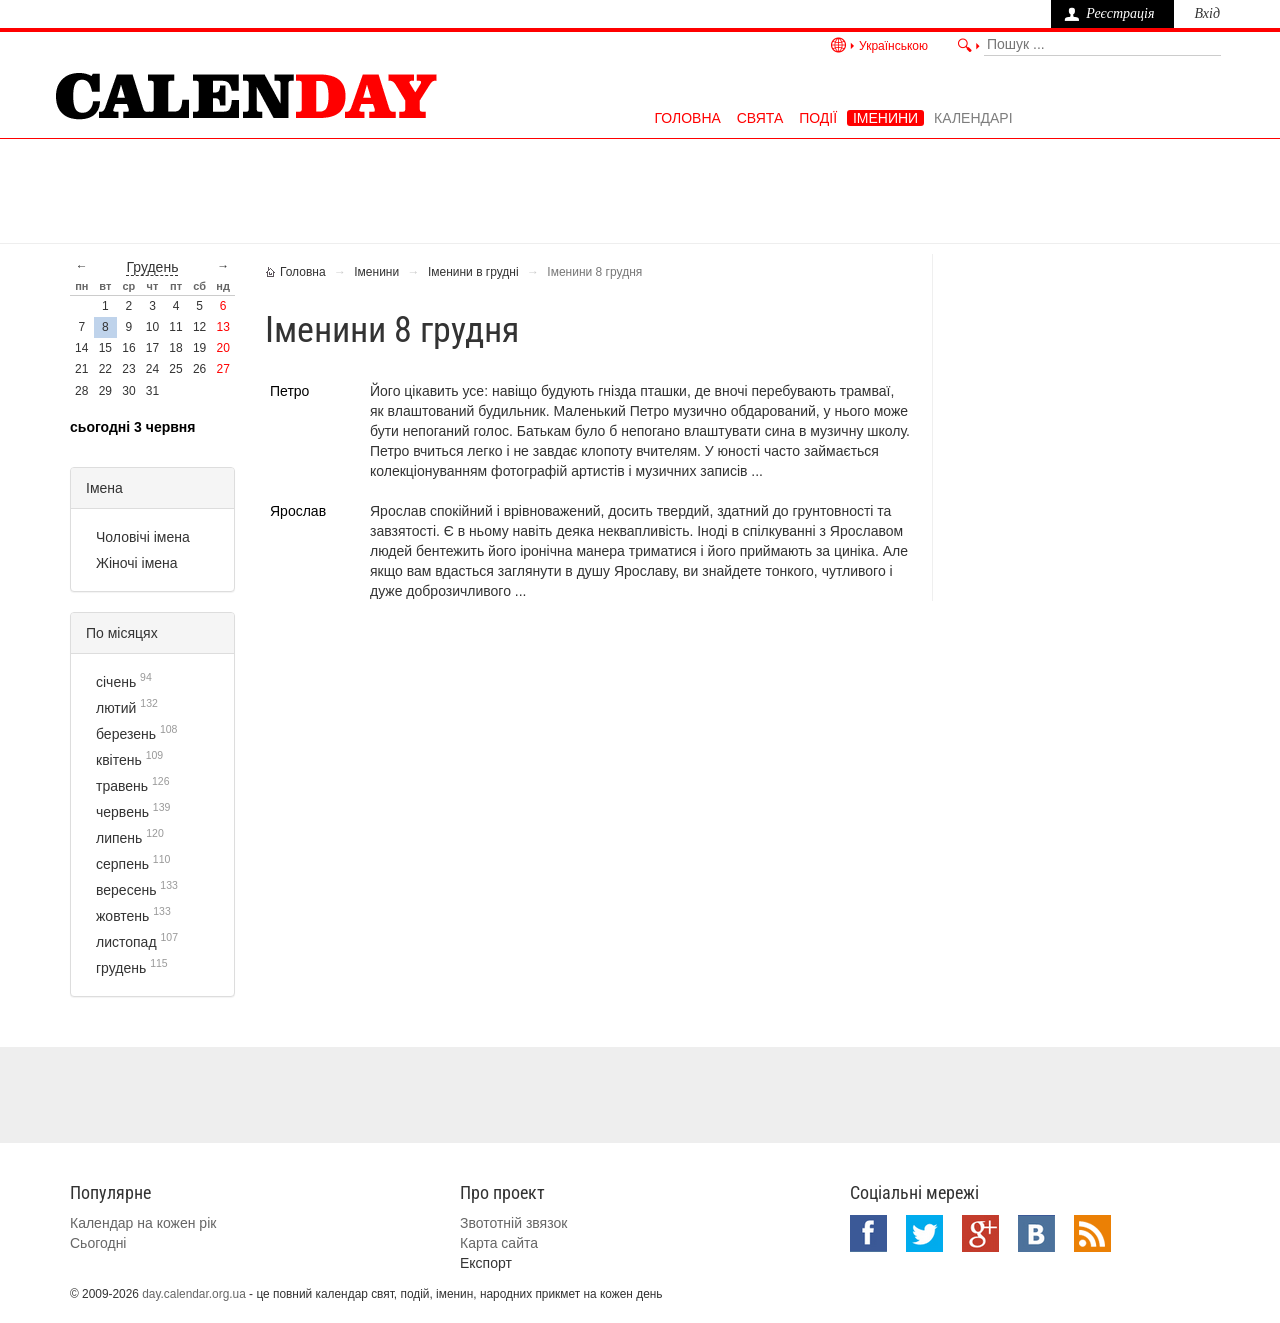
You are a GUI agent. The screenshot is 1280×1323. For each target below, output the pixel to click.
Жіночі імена (137, 563)
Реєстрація (1120, 13)
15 (105, 348)
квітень (119, 760)
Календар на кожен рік (143, 1223)
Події (818, 118)
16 (128, 348)
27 (223, 369)
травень (122, 786)
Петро (289, 391)
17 (152, 348)
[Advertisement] (640, 189)
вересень (126, 890)
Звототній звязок (513, 1223)
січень (116, 682)
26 (199, 369)
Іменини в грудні (473, 272)
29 (105, 391)
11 (175, 327)
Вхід (1207, 13)
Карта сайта (499, 1243)
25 (175, 369)
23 (128, 369)
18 (175, 348)
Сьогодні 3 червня (132, 427)
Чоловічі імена (143, 537)
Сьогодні (98, 1243)
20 (223, 348)
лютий (116, 708)
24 (152, 369)
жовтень (122, 916)
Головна (687, 118)
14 (81, 348)
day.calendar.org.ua (194, 1294)
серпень (122, 864)
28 (81, 391)
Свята (760, 118)
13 (223, 327)
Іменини (885, 118)
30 (128, 391)
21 (81, 369)
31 (152, 391)
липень (119, 838)
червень (122, 812)
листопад (126, 942)
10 (152, 327)
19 (199, 348)
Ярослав (298, 511)
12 (199, 327)
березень (126, 734)
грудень (152, 267)
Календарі (973, 118)
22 (105, 369)
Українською (893, 46)
